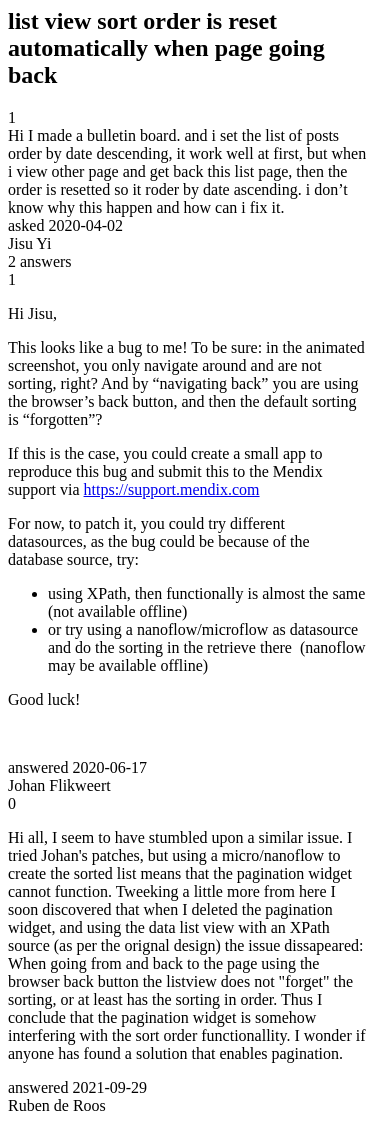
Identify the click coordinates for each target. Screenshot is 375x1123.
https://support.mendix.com (172, 489)
